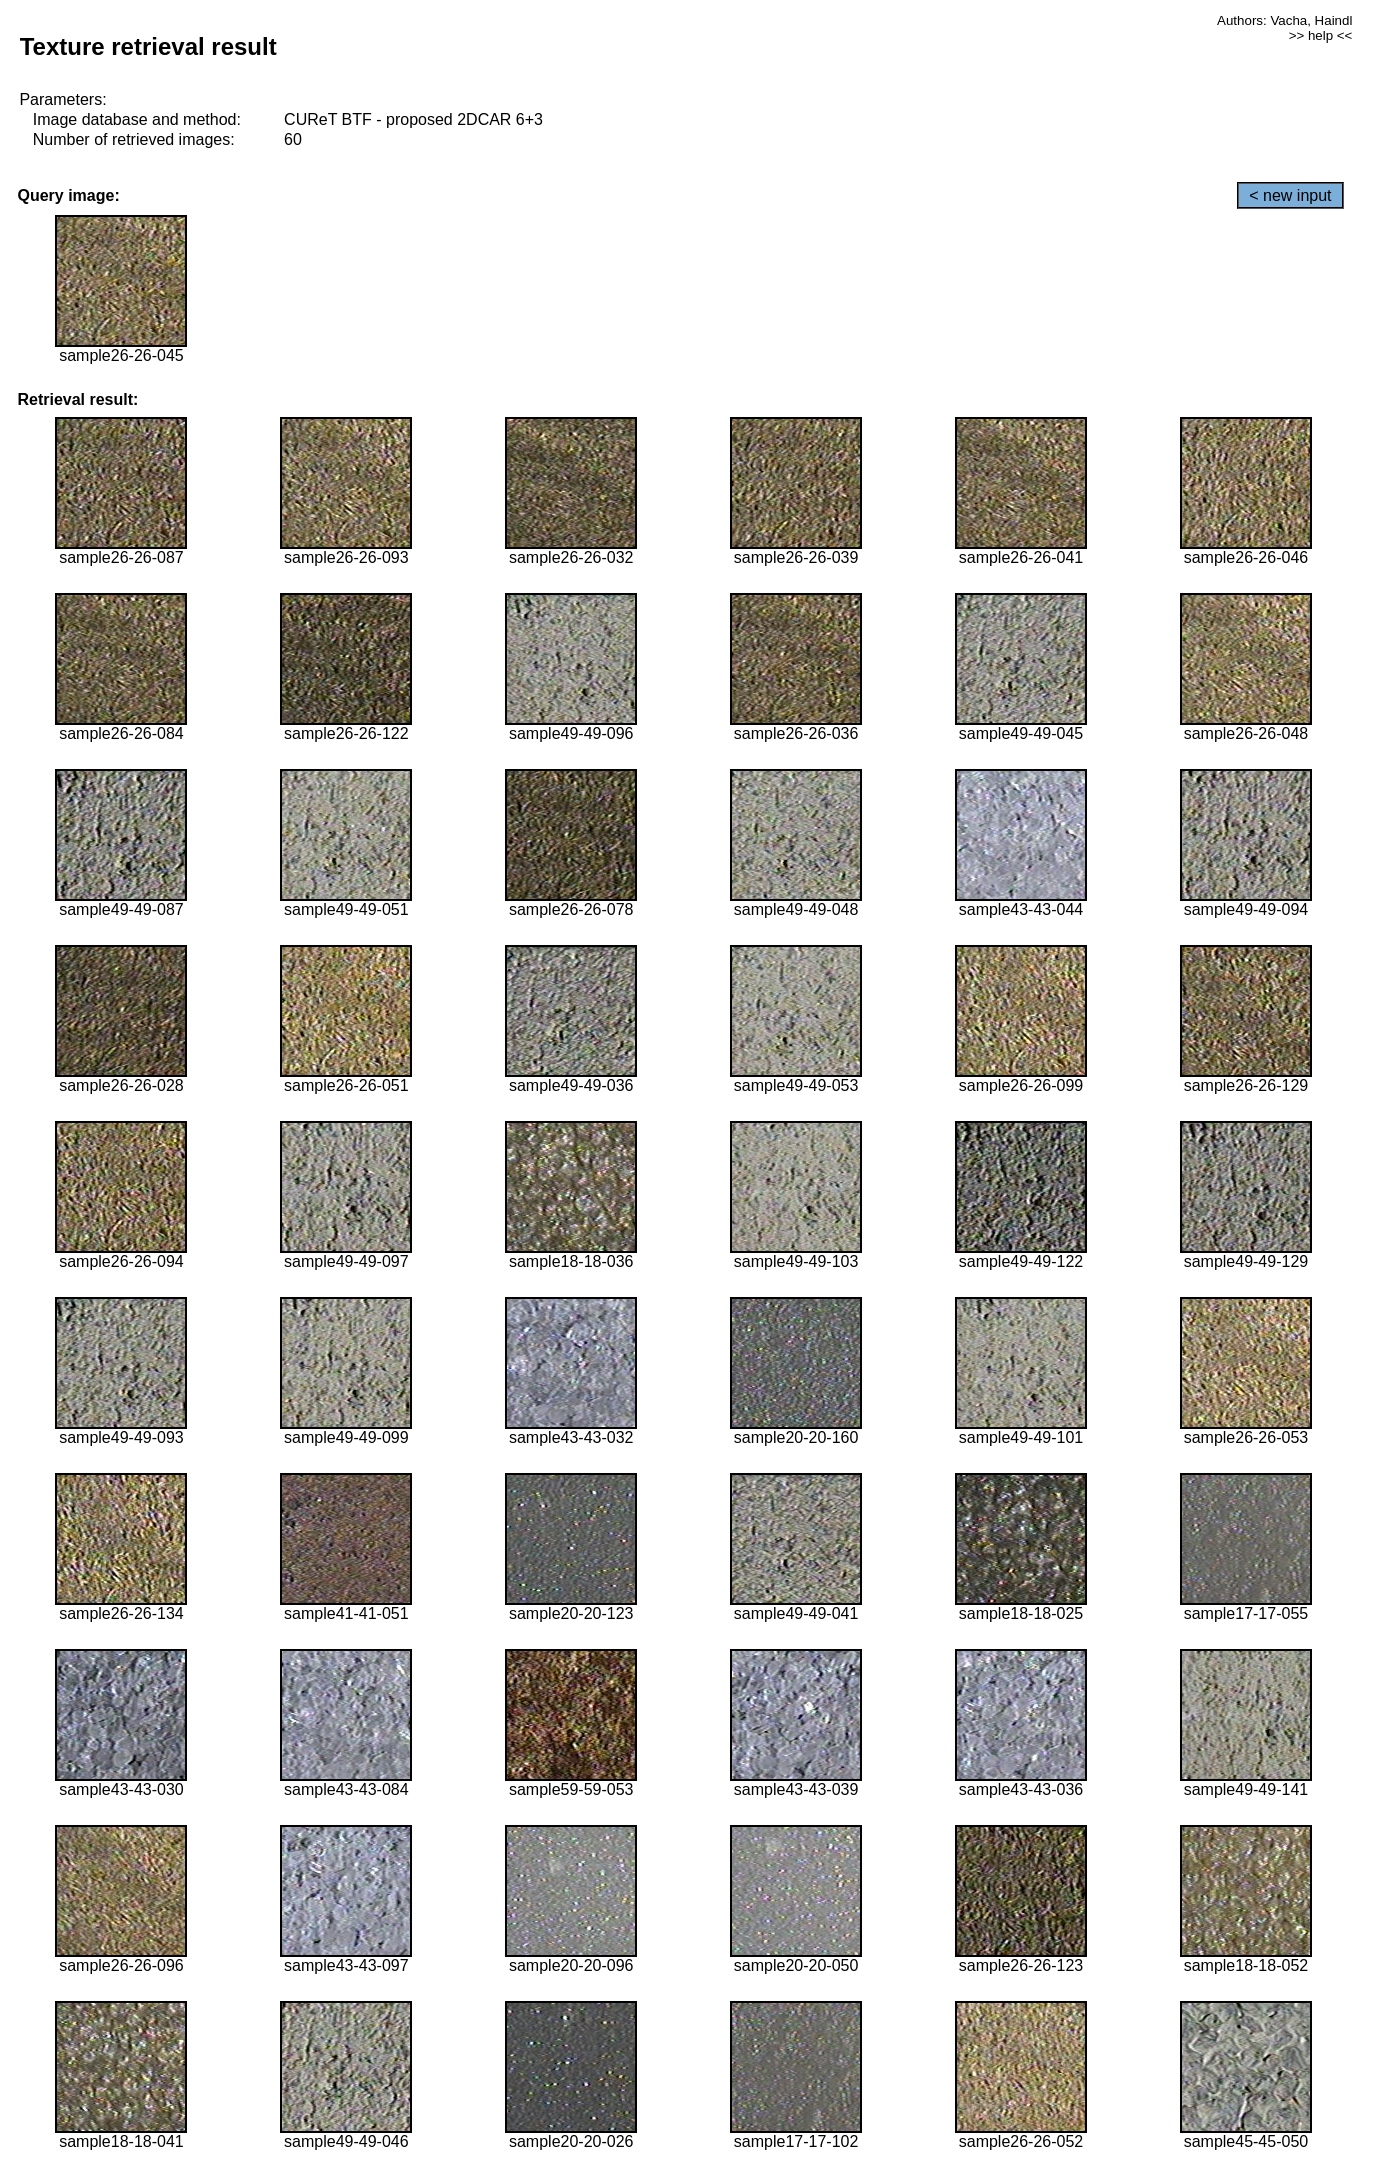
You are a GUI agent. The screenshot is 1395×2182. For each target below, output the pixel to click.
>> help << (1321, 35)
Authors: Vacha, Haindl (1284, 20)
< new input (1290, 195)
